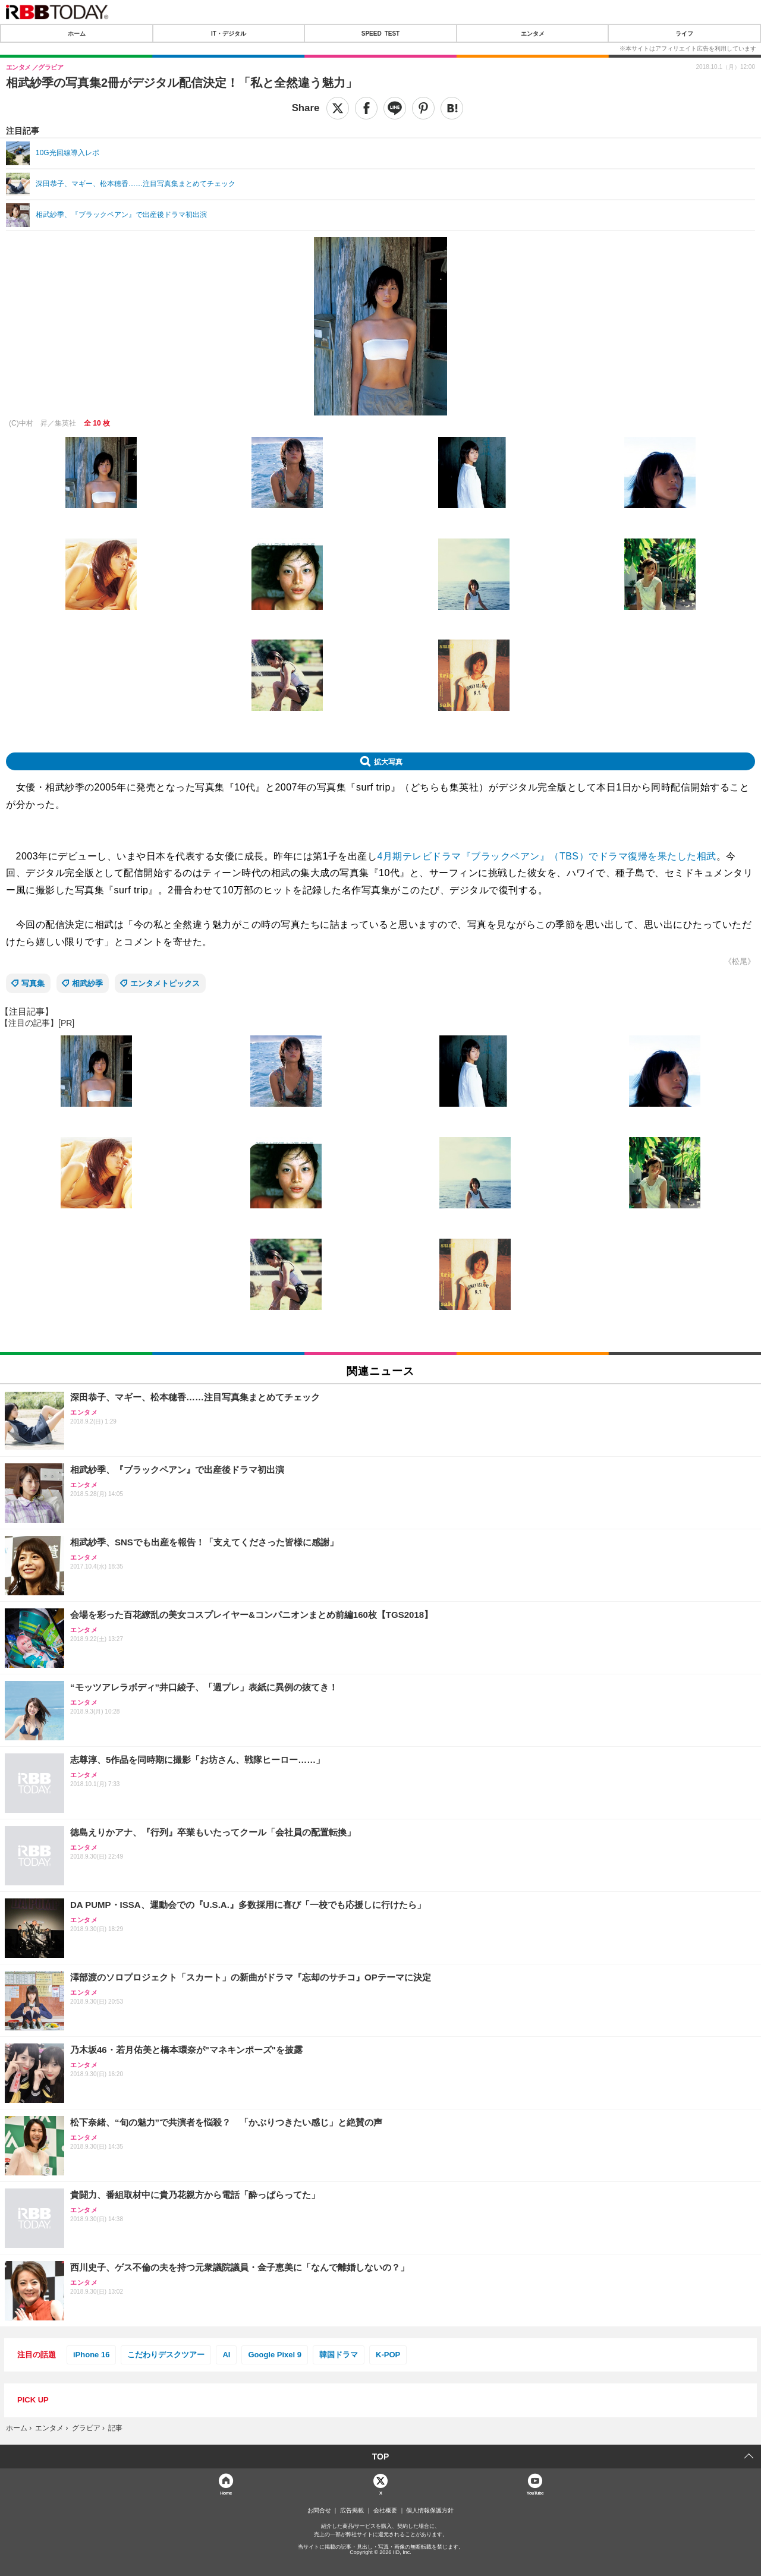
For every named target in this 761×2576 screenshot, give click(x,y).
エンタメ (533, 33)
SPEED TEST (380, 33)
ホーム (77, 33)
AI (226, 2354)
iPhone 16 (91, 2354)
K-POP (388, 2354)
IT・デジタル (228, 33)
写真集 (33, 983)
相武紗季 (87, 983)
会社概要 (385, 2511)
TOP (380, 2456)
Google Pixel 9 (274, 2354)
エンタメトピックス (165, 983)
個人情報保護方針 (430, 2511)
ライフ (684, 33)
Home (226, 2492)
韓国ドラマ (338, 2354)
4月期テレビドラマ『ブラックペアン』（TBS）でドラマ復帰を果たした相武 (547, 856)
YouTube (535, 2492)
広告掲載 (352, 2511)
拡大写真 (388, 761)
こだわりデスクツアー (166, 2354)
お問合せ (319, 2511)
